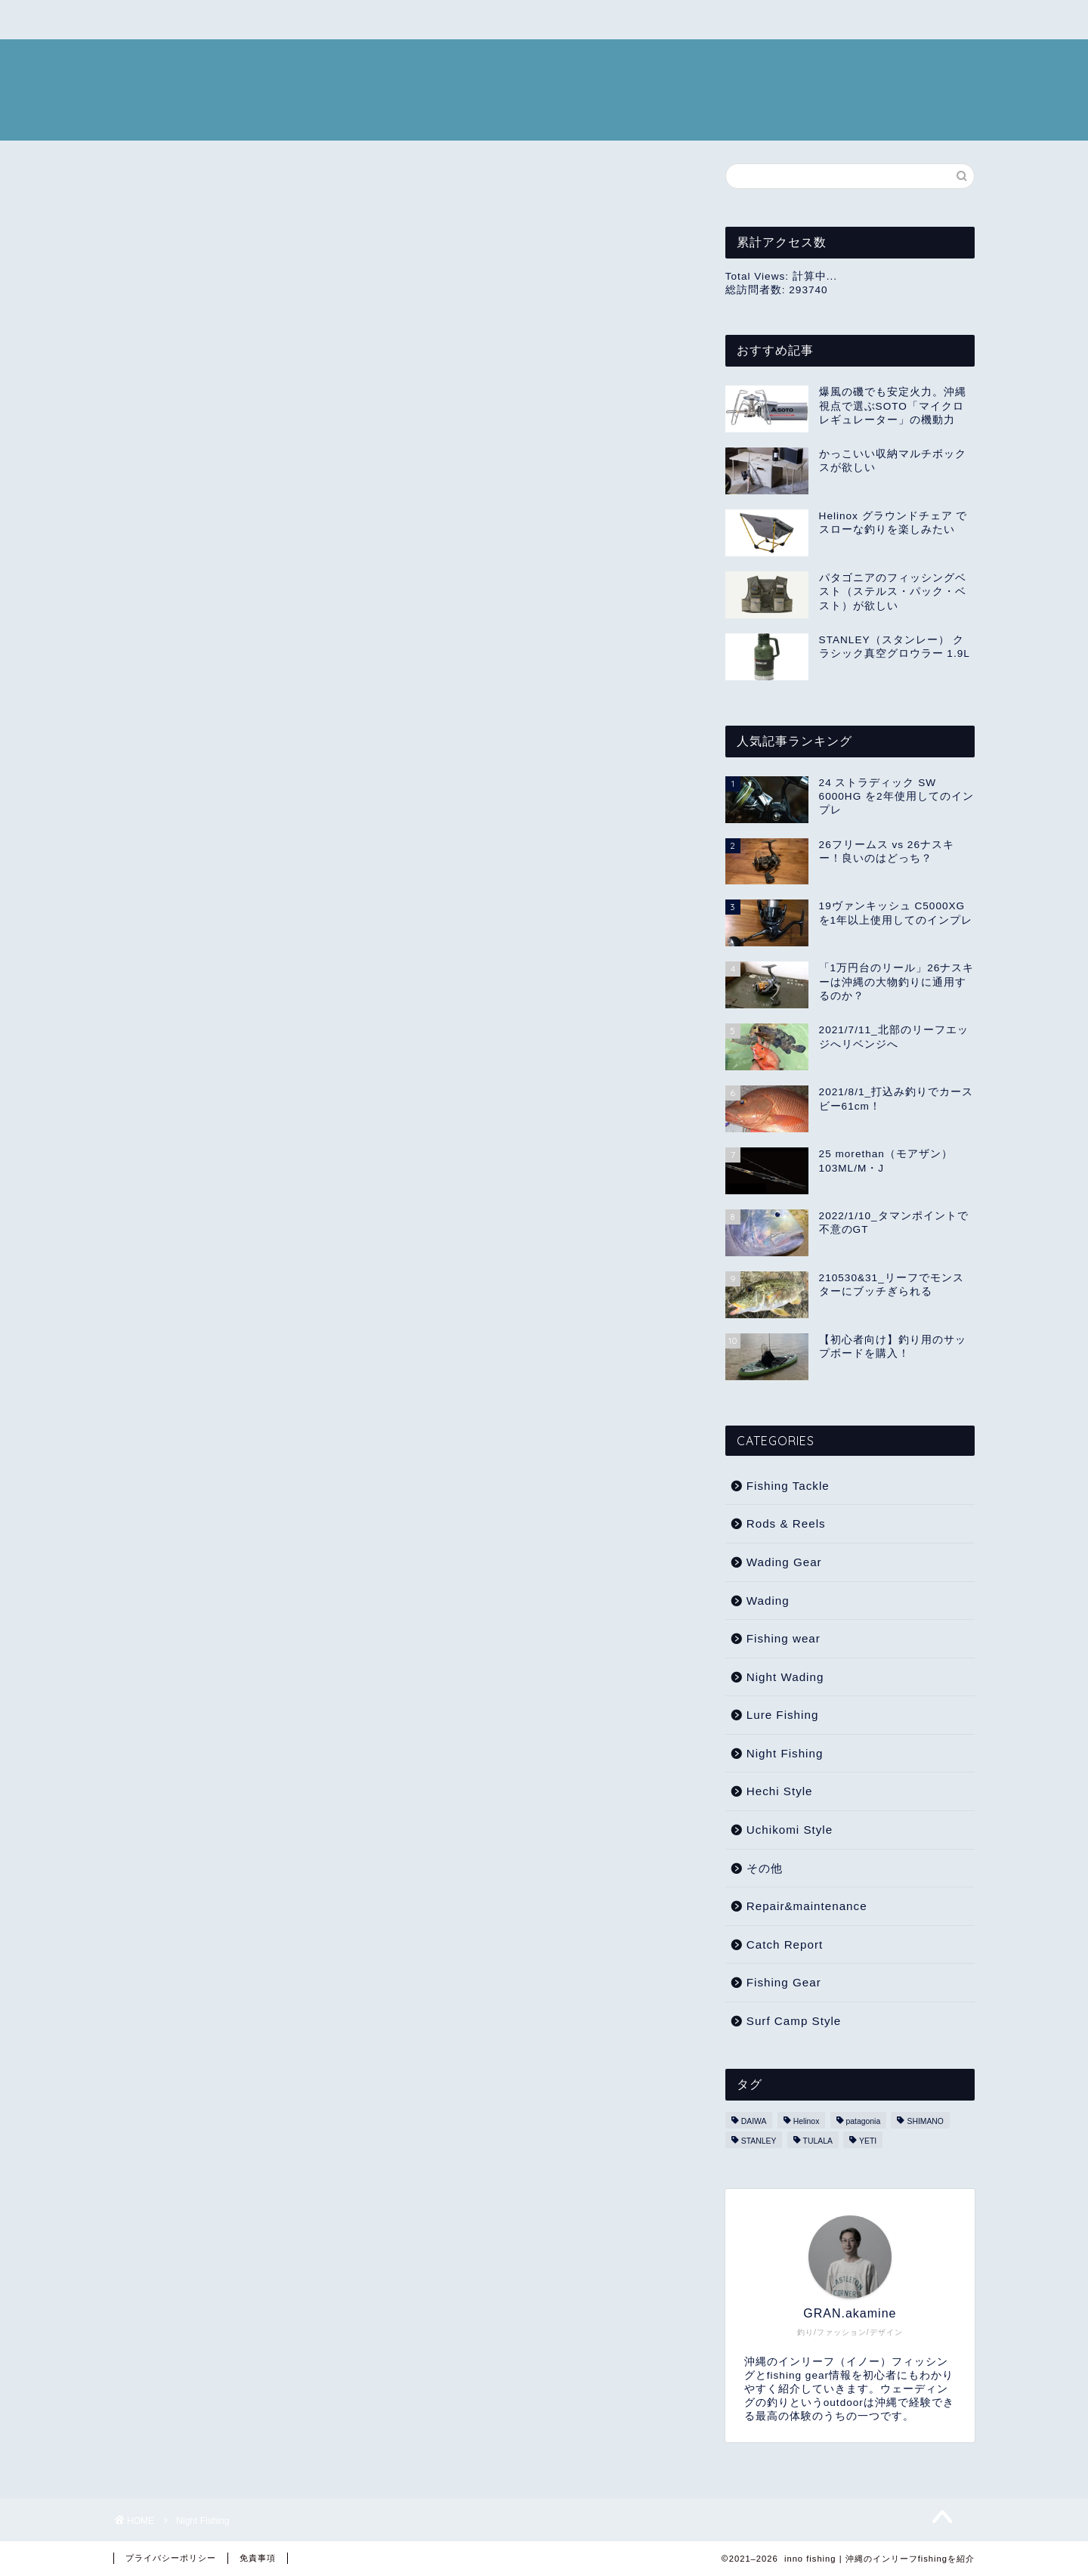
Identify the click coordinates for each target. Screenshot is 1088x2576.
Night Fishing (785, 1753)
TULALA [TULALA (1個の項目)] (818, 2141)
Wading (768, 1600)
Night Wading (785, 1676)
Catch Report (784, 1944)
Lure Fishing (782, 1714)
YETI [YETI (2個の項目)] (867, 2141)
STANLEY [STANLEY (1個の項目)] (759, 2141)
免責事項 (258, 2557)
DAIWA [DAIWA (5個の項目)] (754, 2121)
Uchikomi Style (789, 1829)
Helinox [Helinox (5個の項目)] (806, 2121)
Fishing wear (783, 1638)
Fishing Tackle (788, 1485)
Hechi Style (779, 1791)
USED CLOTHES (246, 20)
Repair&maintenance (806, 1905)
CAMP (148, 20)
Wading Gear (784, 1562)
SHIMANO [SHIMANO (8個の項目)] (925, 2121)
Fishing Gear (783, 1982)
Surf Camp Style (794, 2020)
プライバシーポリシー (170, 2557)
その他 (764, 1868)
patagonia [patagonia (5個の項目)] (863, 2121)
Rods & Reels (786, 1523)
